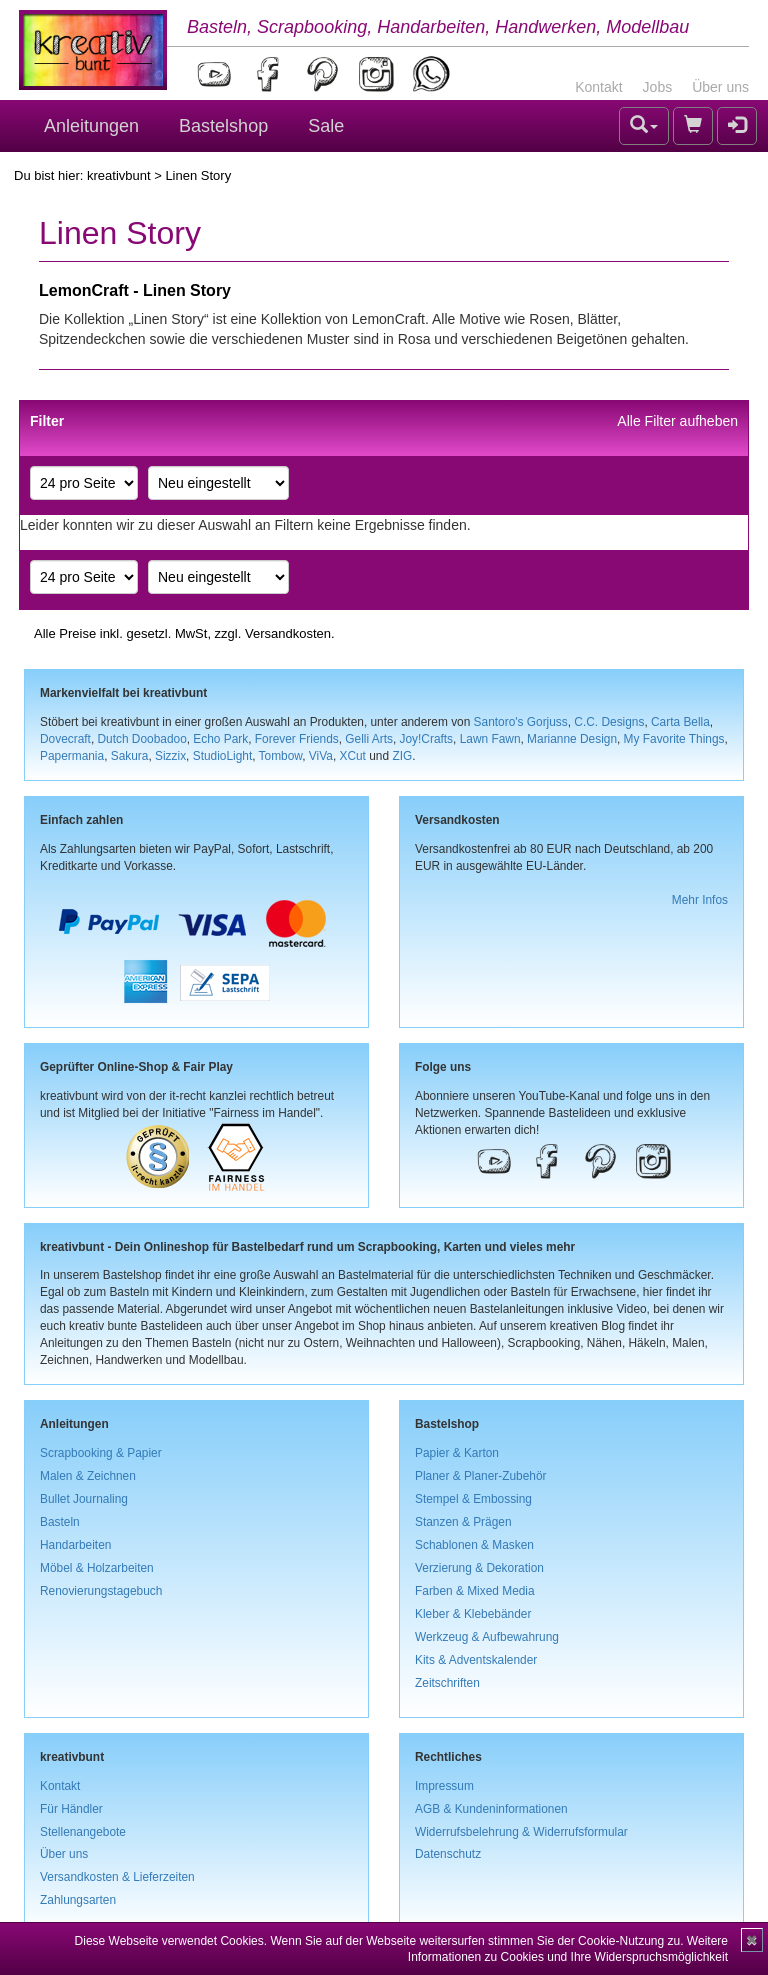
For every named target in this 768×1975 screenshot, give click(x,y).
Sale (326, 126)
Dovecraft (65, 739)
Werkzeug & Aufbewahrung (487, 1637)
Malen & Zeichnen (88, 1476)
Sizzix (170, 756)
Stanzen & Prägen (463, 1522)
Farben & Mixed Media (475, 1591)
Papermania (72, 756)
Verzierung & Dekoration (479, 1568)
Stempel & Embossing (473, 1499)
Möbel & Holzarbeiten (97, 1568)
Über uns (720, 87)
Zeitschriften (447, 1683)
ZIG (402, 756)
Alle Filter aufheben (677, 421)
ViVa (321, 756)
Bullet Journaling (84, 1499)
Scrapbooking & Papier (101, 1453)
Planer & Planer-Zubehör (481, 1476)
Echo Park (220, 739)
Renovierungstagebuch (101, 1591)
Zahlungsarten (78, 1900)
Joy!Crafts (427, 739)
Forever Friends (297, 739)
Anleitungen (91, 126)
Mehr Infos (700, 900)
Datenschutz (448, 1854)
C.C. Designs (609, 722)
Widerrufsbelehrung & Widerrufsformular (521, 1832)
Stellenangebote (83, 1832)
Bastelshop (223, 126)
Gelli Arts (369, 739)
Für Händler (71, 1809)
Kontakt (598, 87)
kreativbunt (119, 175)
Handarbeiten (75, 1545)
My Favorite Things (674, 739)
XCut (352, 756)
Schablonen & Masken (474, 1545)
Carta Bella (680, 722)
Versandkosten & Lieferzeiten (117, 1877)
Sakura (130, 756)
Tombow (281, 756)
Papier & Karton (457, 1453)
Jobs (658, 87)
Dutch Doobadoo (142, 739)
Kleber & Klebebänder (473, 1614)
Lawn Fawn (490, 739)
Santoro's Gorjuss (521, 722)
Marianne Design (572, 739)
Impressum (444, 1786)
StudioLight (223, 756)
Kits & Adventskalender (476, 1660)
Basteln (60, 1522)
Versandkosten (288, 633)
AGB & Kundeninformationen (491, 1809)
